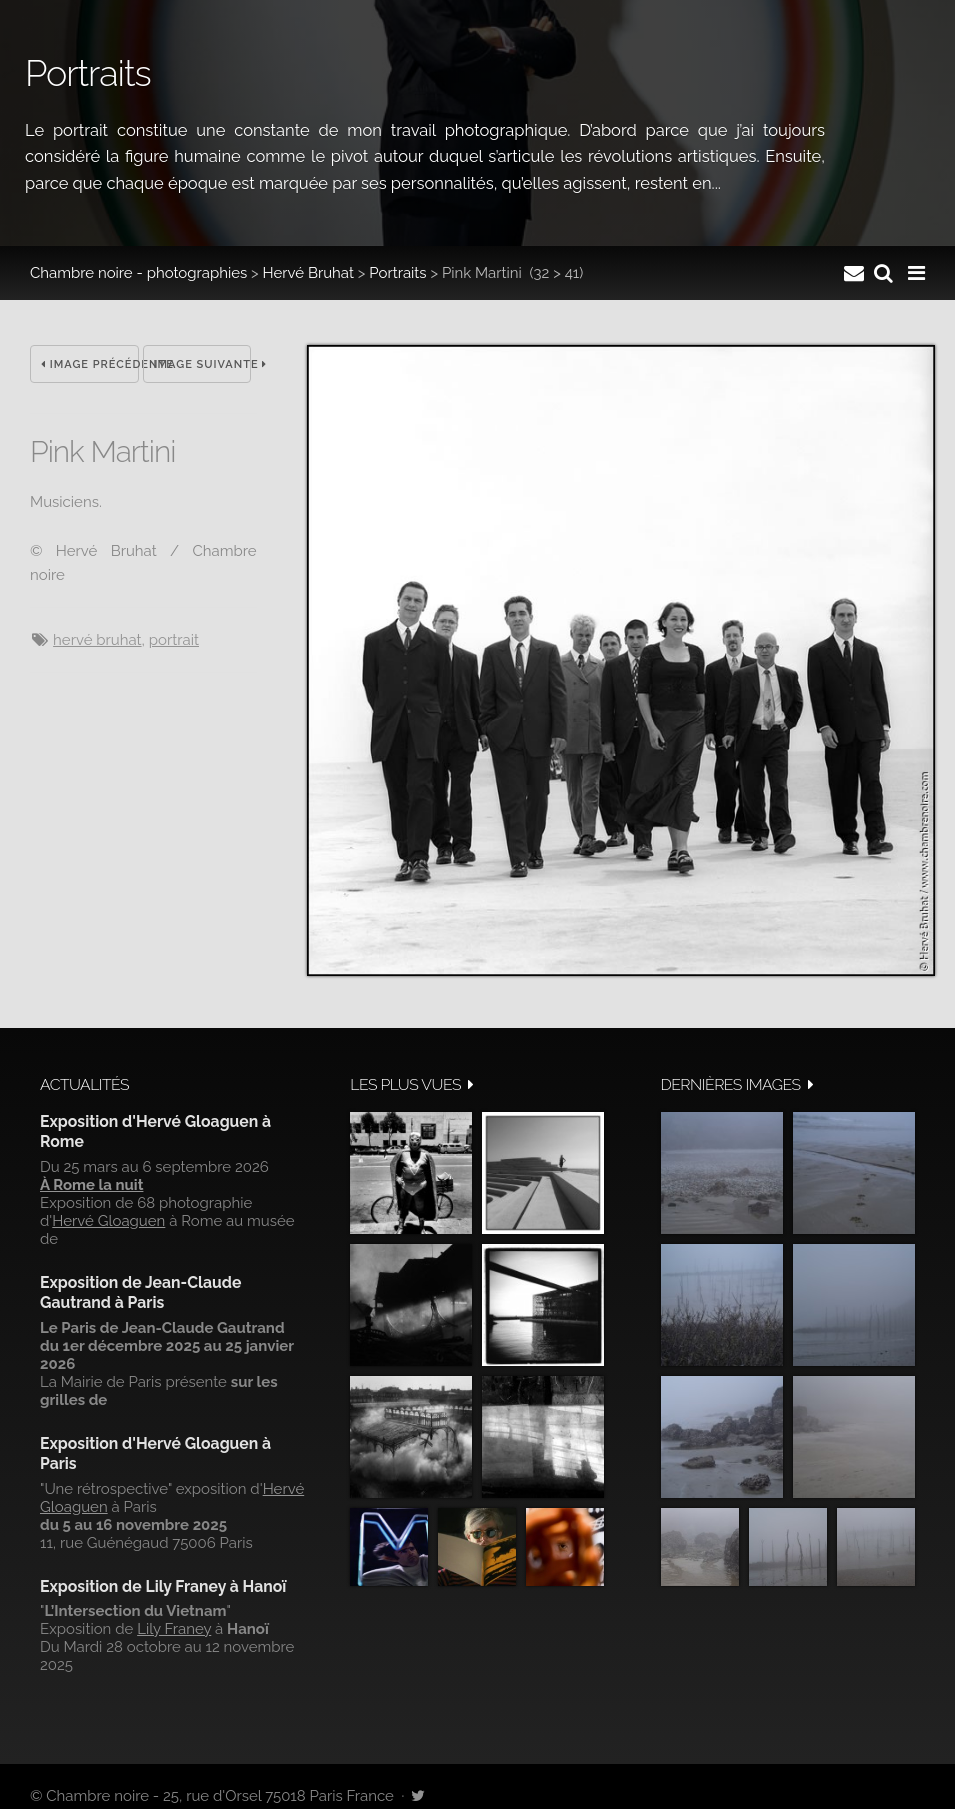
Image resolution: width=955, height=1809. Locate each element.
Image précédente (90, 364)
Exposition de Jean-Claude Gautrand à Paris (140, 1292)
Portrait (174, 640)
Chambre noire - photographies (138, 273)
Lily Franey (174, 1629)
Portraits (397, 273)
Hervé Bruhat (308, 273)
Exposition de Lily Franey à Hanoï (163, 1586)
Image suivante (203, 364)
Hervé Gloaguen (108, 1221)
